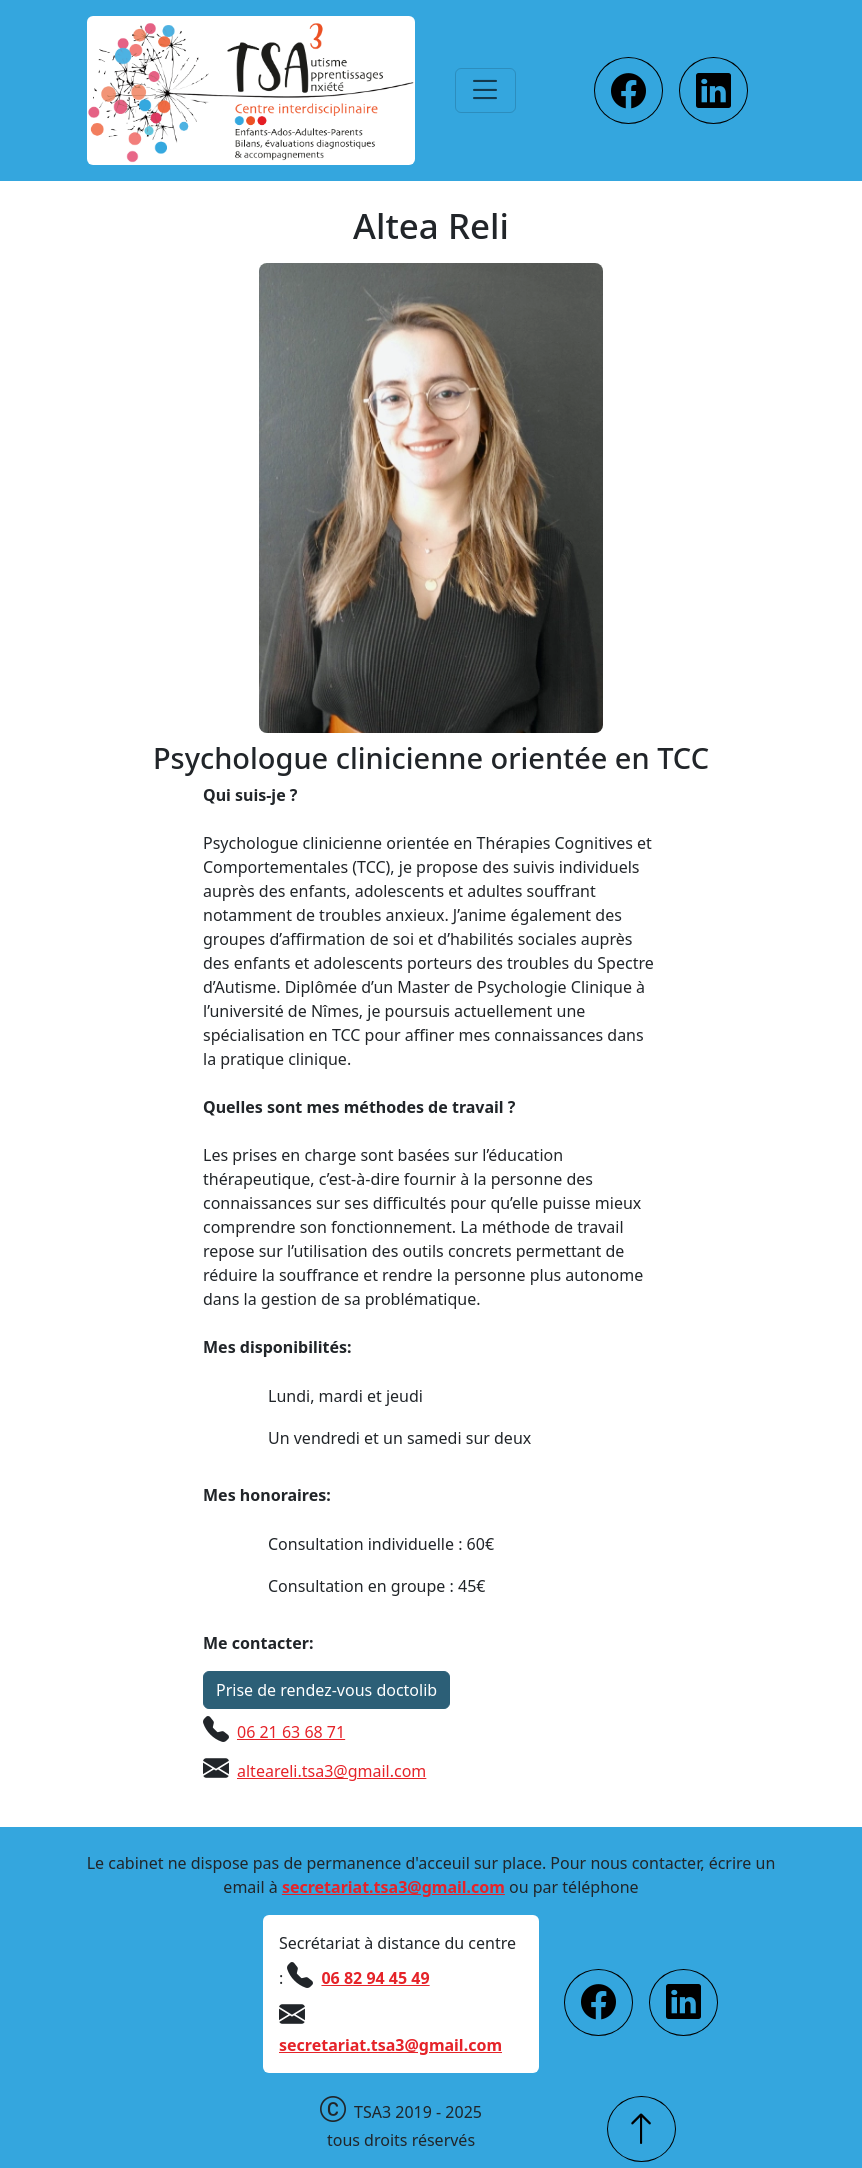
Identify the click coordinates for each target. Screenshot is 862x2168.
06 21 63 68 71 (291, 1732)
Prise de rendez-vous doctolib (326, 1690)
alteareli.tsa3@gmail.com (331, 1771)
